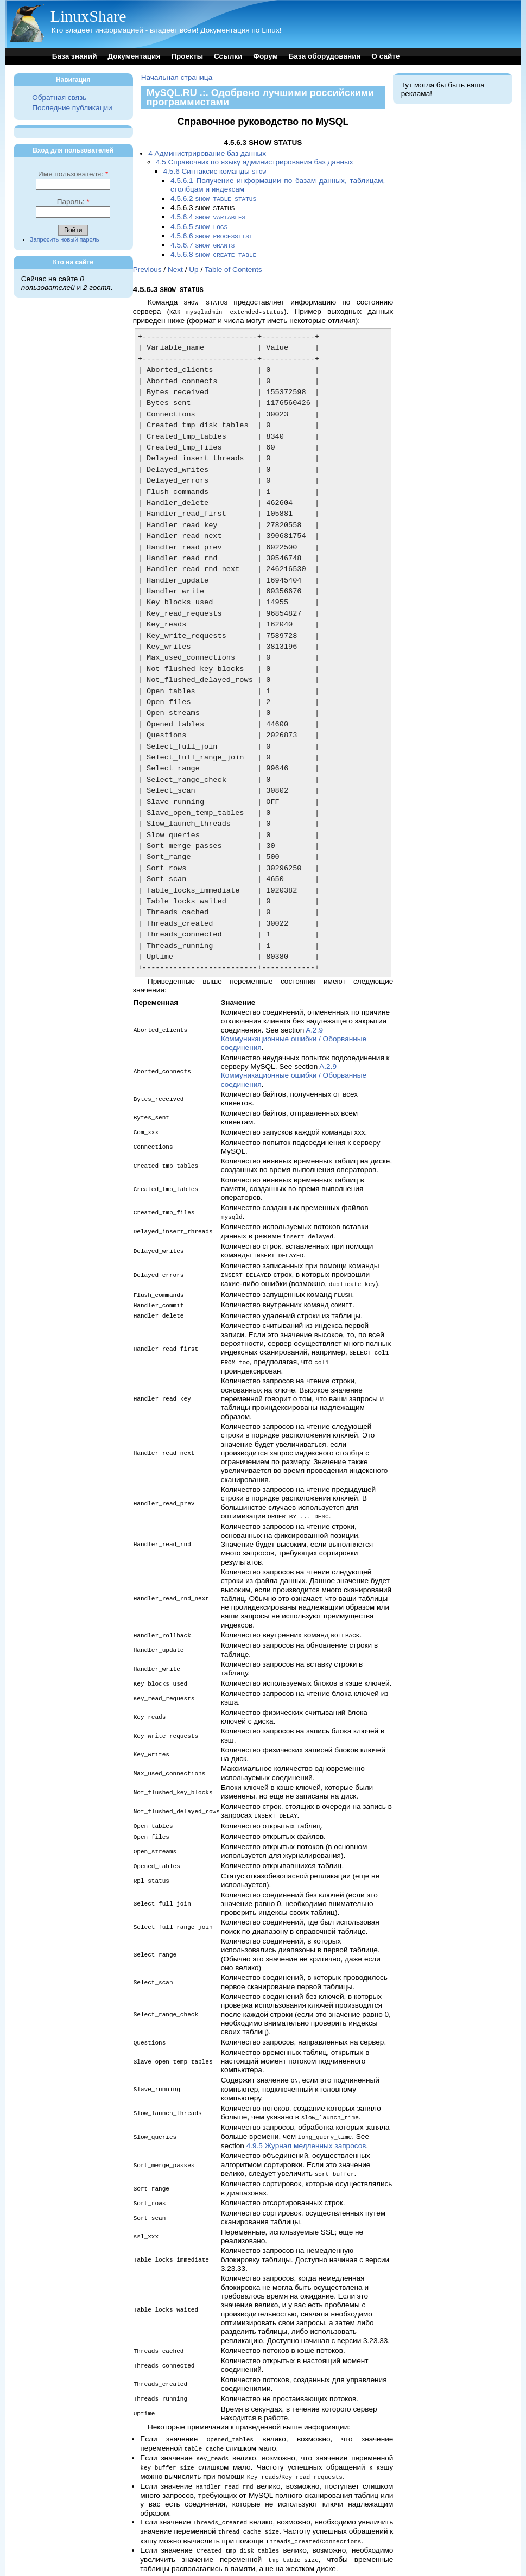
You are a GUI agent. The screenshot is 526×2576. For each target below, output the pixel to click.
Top (139, 2560)
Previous (147, 265)
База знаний (74, 56)
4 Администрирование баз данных (207, 153)
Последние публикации (72, 108)
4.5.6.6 (211, 233)
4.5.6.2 (213, 198)
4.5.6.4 (207, 215)
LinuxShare (88, 16)
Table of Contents (233, 265)
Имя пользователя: (73, 174)
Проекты (187, 56)
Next (175, 265)
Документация (133, 56)
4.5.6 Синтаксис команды (214, 171)
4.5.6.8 (213, 250)
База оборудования (325, 56)
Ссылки (228, 56)
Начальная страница (177, 77)
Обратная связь (59, 97)
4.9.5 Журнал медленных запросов (306, 2128)
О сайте (385, 56)
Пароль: (73, 202)
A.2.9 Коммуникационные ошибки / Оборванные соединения (293, 1033)
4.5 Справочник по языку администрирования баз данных (254, 162)
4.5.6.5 (198, 224)
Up (193, 265)
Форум (265, 56)
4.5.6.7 (202, 242)
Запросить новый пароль (64, 239)
